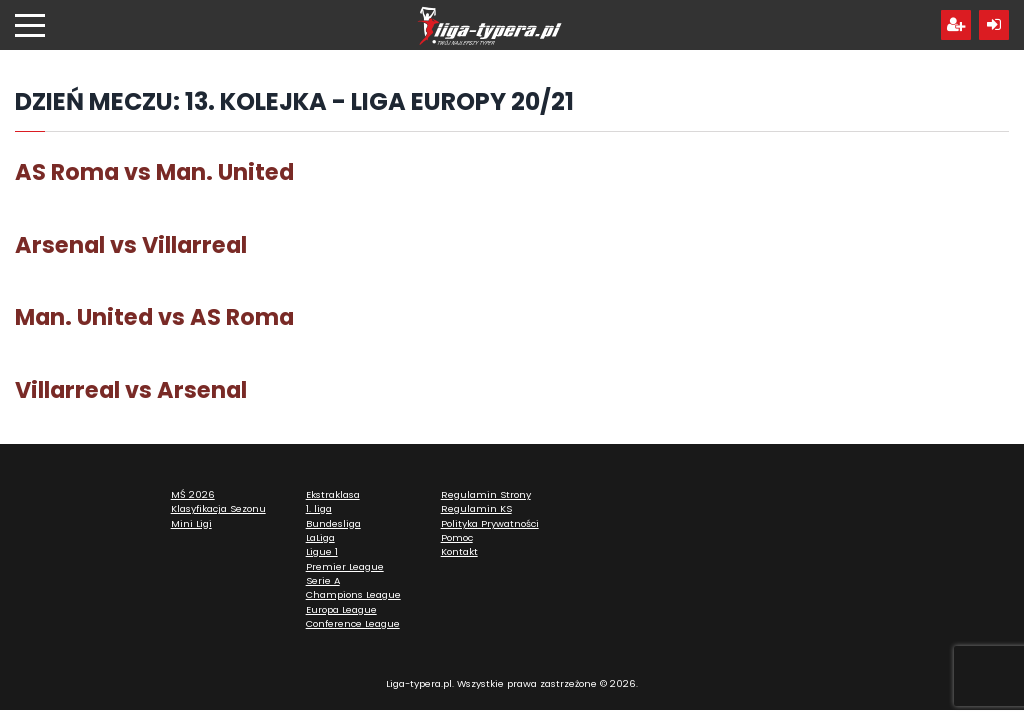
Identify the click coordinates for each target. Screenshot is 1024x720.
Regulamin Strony (486, 494)
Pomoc (457, 537)
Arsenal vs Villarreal (131, 245)
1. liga (319, 508)
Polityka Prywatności (490, 523)
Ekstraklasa (333, 494)
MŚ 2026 (193, 494)
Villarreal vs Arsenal (131, 390)
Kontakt (459, 551)
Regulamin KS (476, 508)
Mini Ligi (191, 523)
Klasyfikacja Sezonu (218, 508)
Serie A (323, 580)
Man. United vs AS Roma (154, 317)
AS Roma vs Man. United (154, 172)
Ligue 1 (322, 551)
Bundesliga (333, 523)
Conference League (353, 623)
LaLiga (320, 537)
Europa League (341, 609)
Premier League (345, 566)
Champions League (353, 594)
